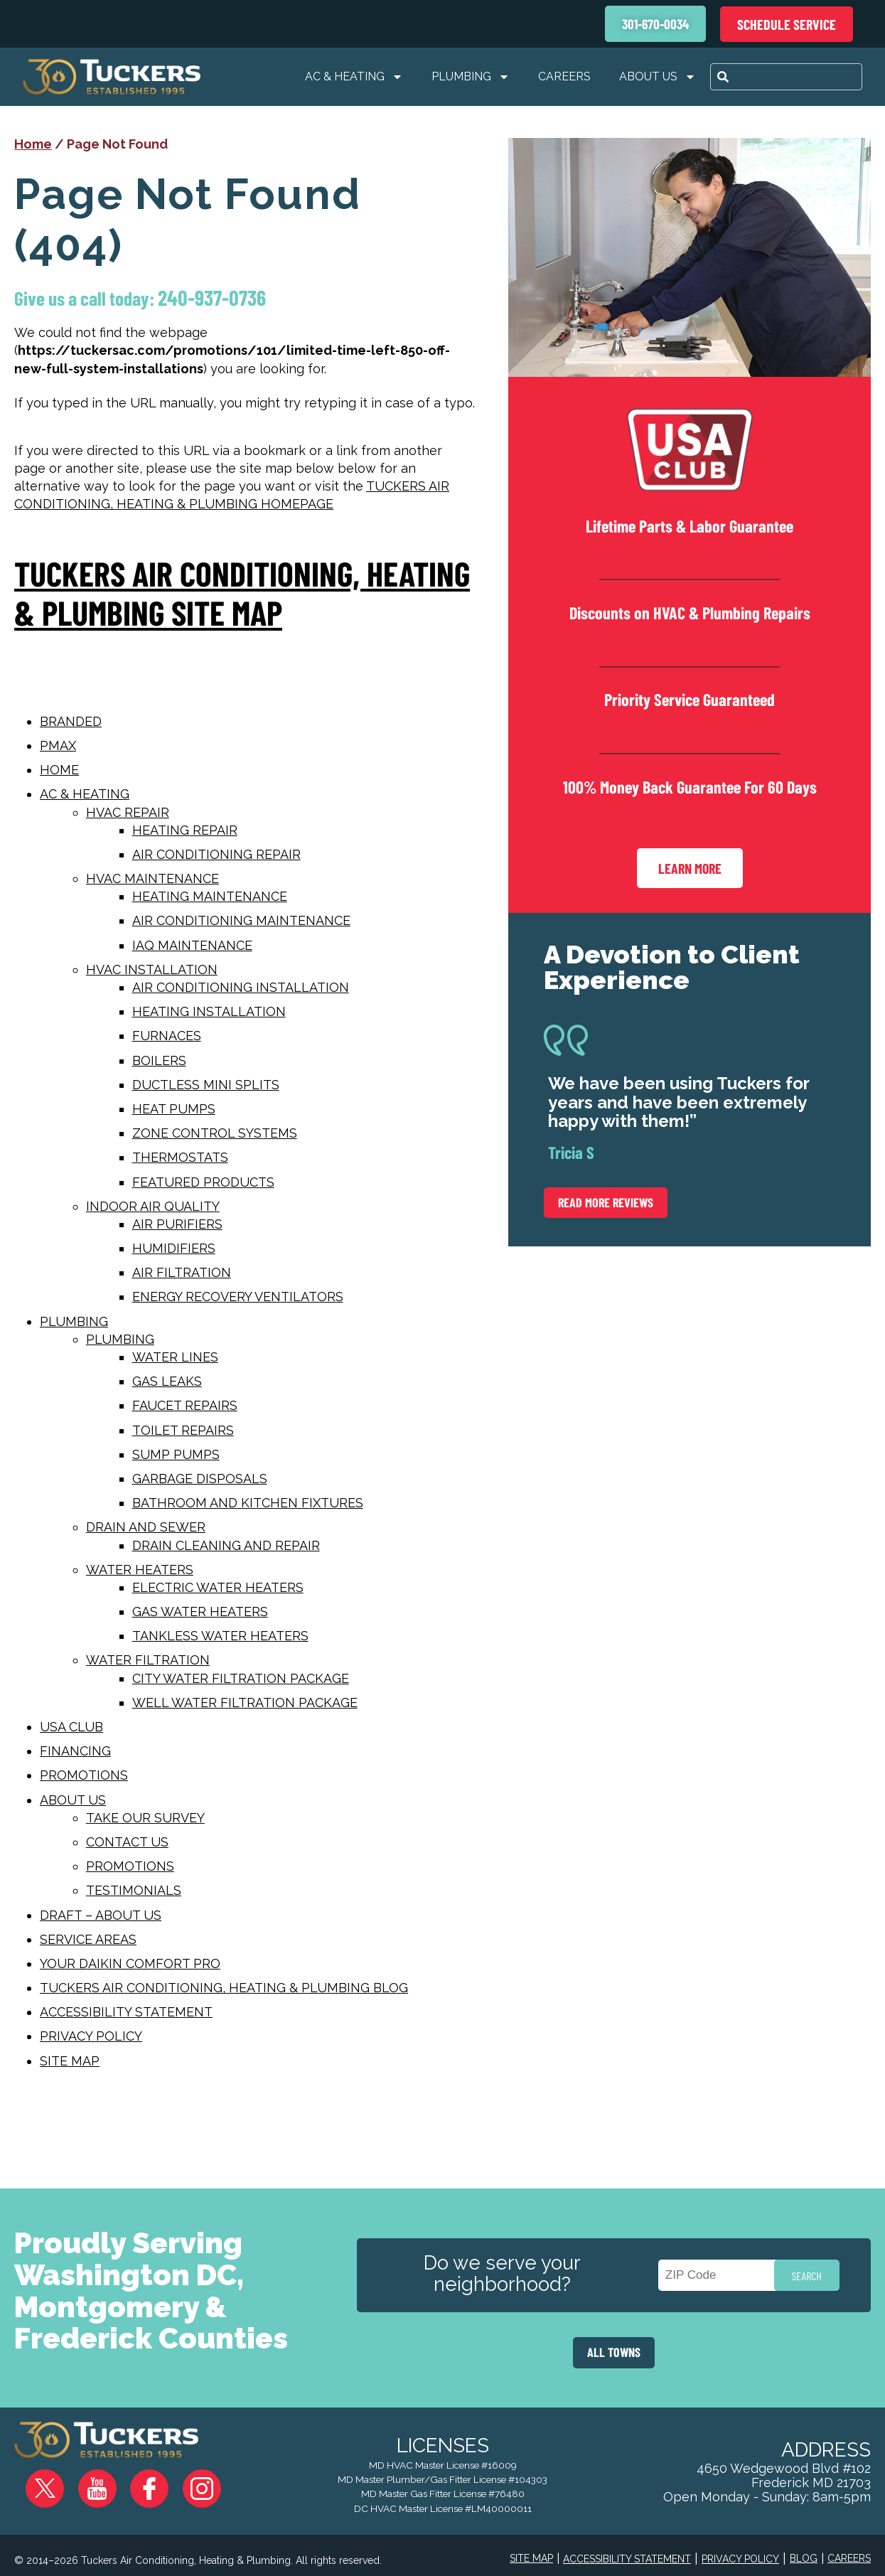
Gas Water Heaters (200, 1611)
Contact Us (127, 1841)
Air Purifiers (177, 1224)
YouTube (92, 2478)
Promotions (84, 1775)
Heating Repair (184, 830)
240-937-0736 (226, 297)
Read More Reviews (605, 1211)
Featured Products (203, 1182)
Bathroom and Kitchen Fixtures (247, 1502)
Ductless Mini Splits (205, 1084)
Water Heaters (139, 1569)
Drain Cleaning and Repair (226, 1545)
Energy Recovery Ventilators (237, 1296)
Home (33, 144)
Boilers (159, 1060)
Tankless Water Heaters (220, 1635)
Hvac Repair (127, 812)
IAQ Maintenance (192, 945)
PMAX (58, 745)
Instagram (174, 2478)
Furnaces (166, 1035)
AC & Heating (354, 77)
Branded (71, 721)
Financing (75, 1750)
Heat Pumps (173, 1108)
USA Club (71, 1726)
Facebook (133, 2478)
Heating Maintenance (209, 896)
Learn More (690, 873)
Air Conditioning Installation (240, 987)
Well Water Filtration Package (245, 1702)
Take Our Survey (145, 1817)
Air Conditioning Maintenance (241, 920)
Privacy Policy (91, 2036)
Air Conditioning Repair (216, 854)
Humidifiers (173, 1248)
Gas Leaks (167, 1381)
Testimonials (133, 1890)
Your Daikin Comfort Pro (130, 1963)
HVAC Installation (152, 969)
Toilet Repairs (183, 1430)
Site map (70, 2060)
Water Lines (175, 1357)
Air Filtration (181, 1272)
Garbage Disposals (199, 1478)
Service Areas (88, 1939)
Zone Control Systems (214, 1133)
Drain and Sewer (145, 1526)
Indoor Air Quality (153, 1206)
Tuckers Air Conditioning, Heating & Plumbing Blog (224, 1987)
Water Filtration (148, 1659)
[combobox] (786, 76)
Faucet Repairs (184, 1405)
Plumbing (470, 77)
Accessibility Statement (126, 2011)
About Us (657, 77)
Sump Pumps (176, 1454)
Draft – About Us (100, 1915)
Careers (564, 76)
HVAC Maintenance (152, 878)
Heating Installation (209, 1011)
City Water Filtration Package (240, 1678)
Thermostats (180, 1157)
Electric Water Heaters (218, 1587)
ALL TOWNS (613, 2353)
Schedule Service (786, 24)
